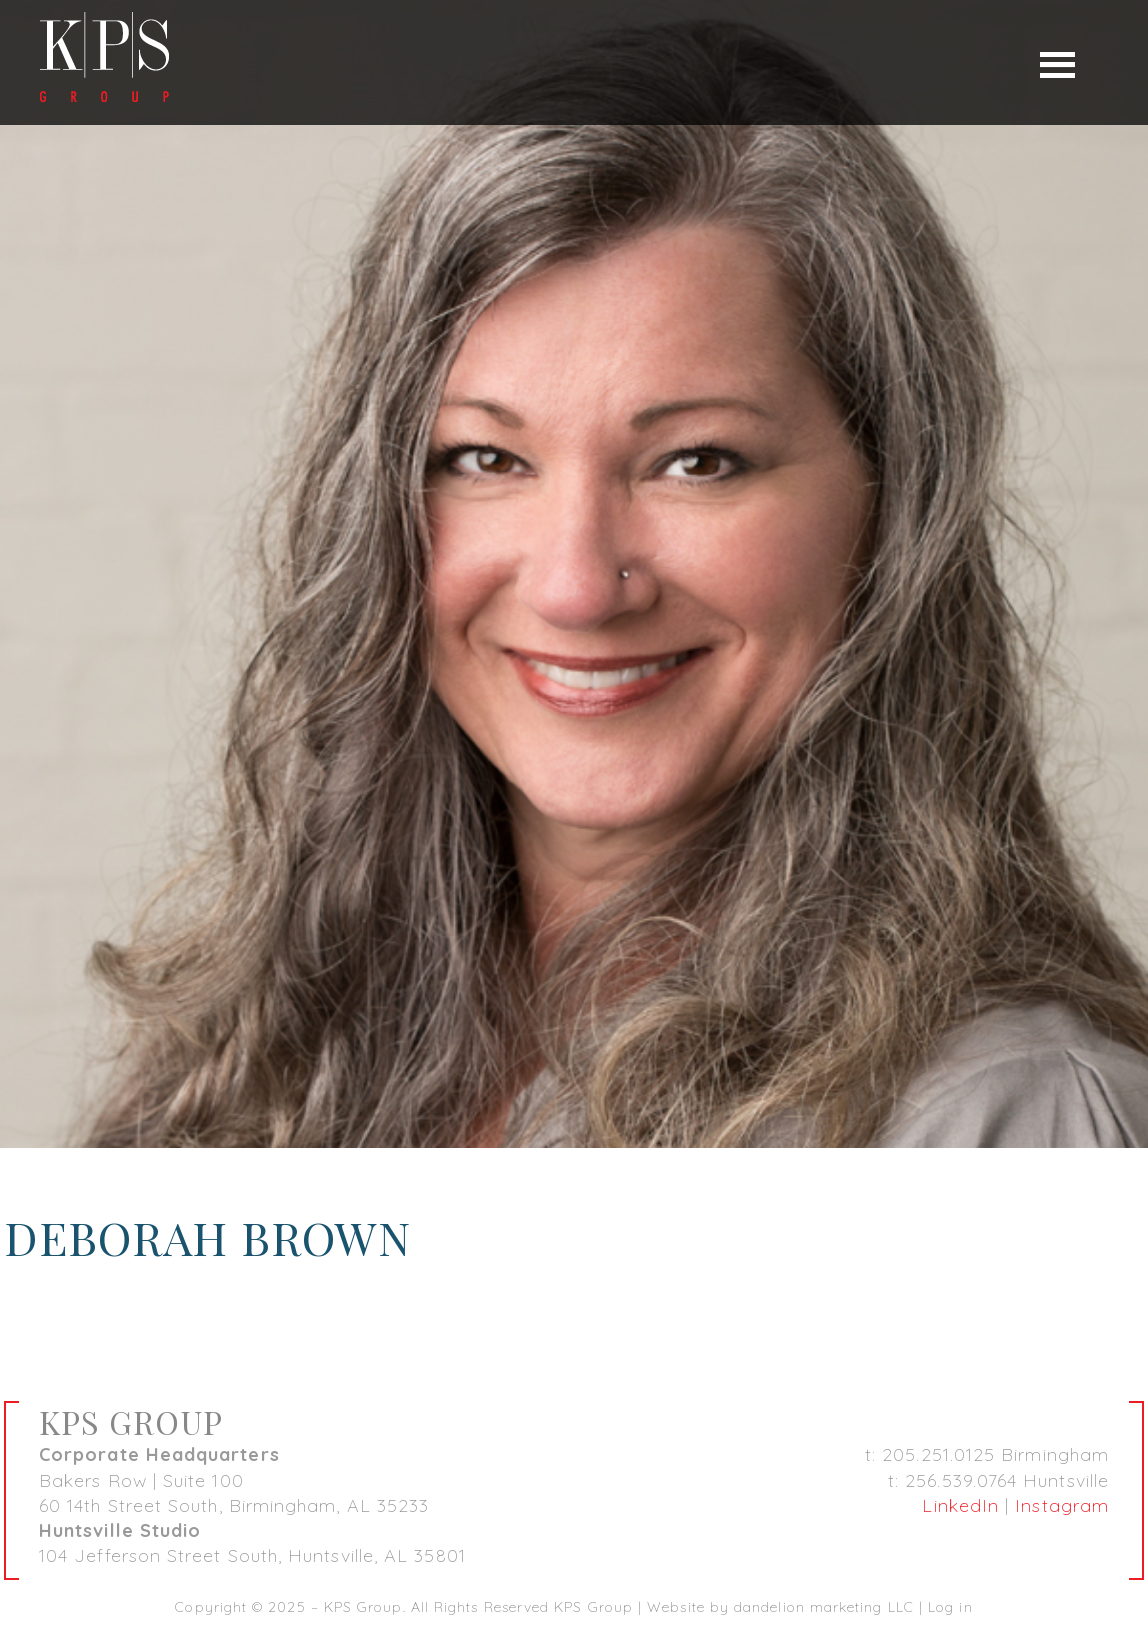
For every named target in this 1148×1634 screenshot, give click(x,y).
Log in (950, 1607)
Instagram (1062, 1505)
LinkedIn (960, 1505)
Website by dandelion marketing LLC (780, 1607)
